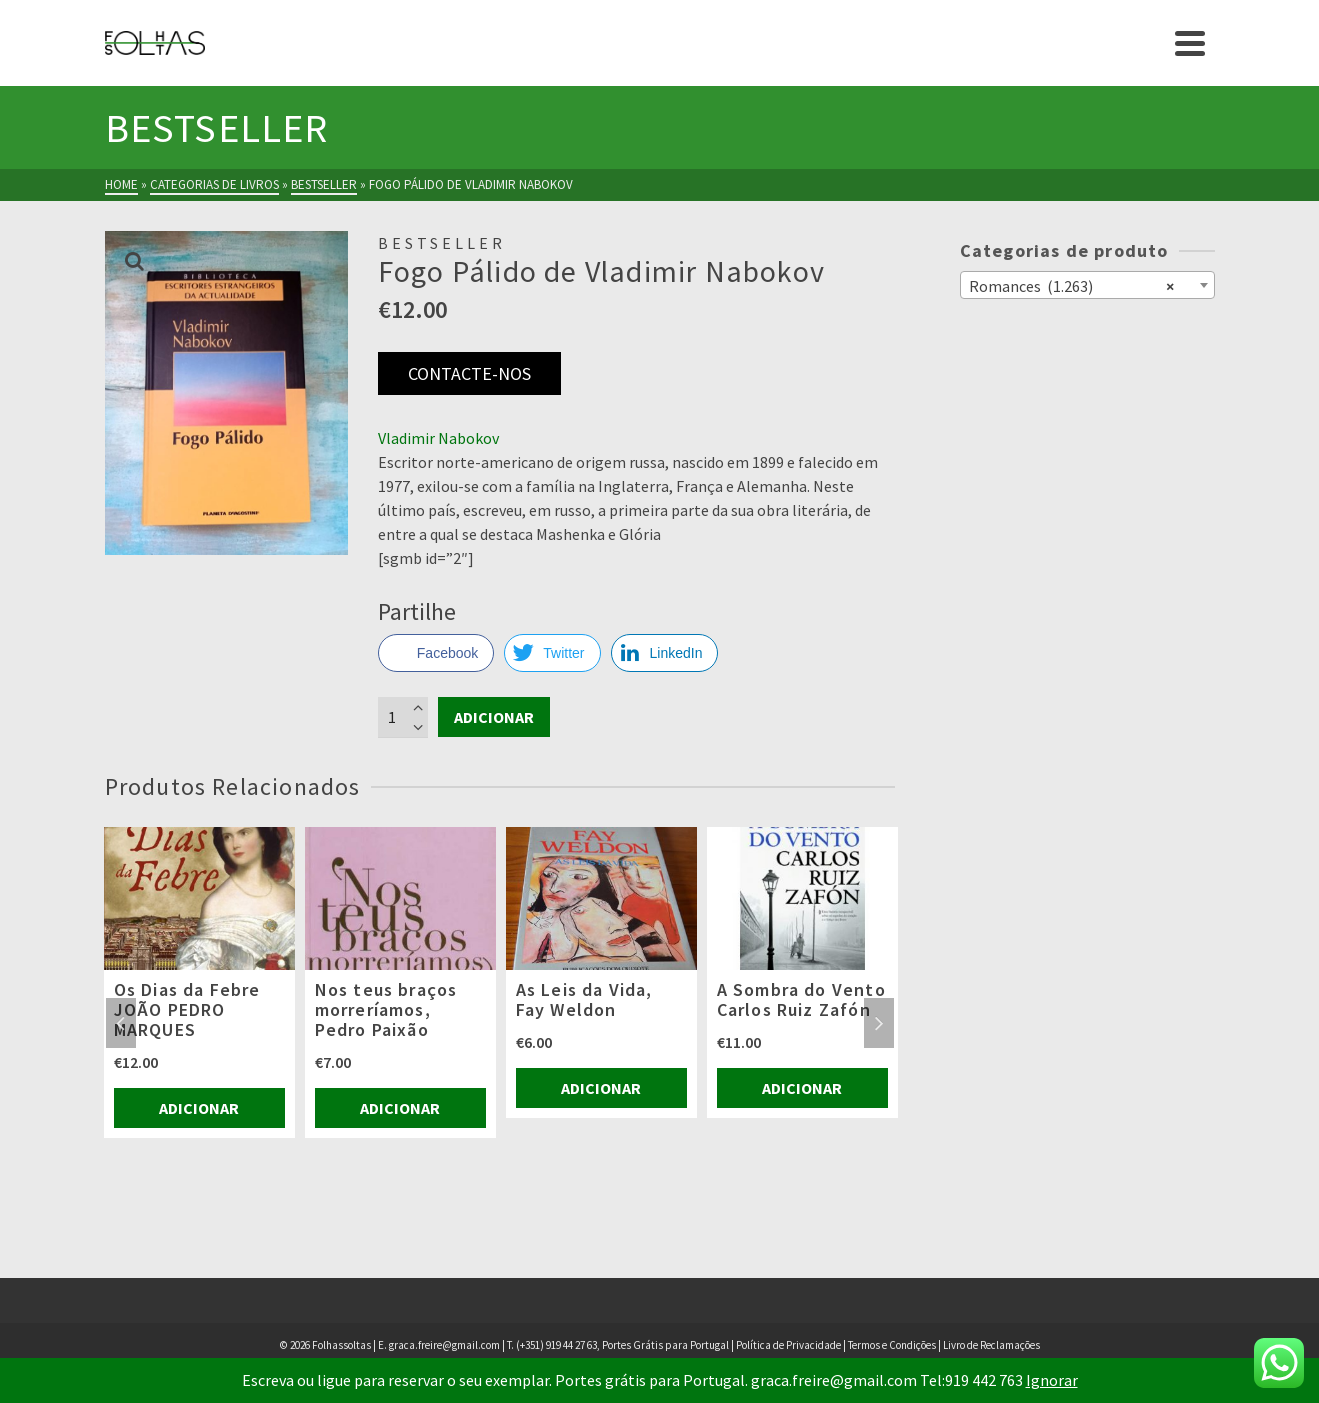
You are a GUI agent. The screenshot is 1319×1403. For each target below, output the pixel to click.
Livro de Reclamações (991, 1345)
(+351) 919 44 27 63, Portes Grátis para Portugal (623, 1345)
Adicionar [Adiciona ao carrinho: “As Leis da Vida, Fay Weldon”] (601, 1088)
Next (879, 1023)
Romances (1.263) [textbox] (1071, 285)
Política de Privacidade (788, 1345)
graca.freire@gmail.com (444, 1345)
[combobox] (1087, 285)
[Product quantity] (403, 717)
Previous (121, 1023)
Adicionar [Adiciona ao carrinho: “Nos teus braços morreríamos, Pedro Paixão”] (400, 1108)
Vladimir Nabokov (438, 438)
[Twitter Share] (552, 653)
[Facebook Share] (436, 653)
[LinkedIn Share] (665, 653)
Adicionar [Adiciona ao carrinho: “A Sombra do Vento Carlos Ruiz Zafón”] (802, 1088)
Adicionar (494, 717)
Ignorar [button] (1052, 1380)
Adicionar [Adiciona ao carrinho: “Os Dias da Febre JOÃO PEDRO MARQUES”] (199, 1108)
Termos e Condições (892, 1345)
